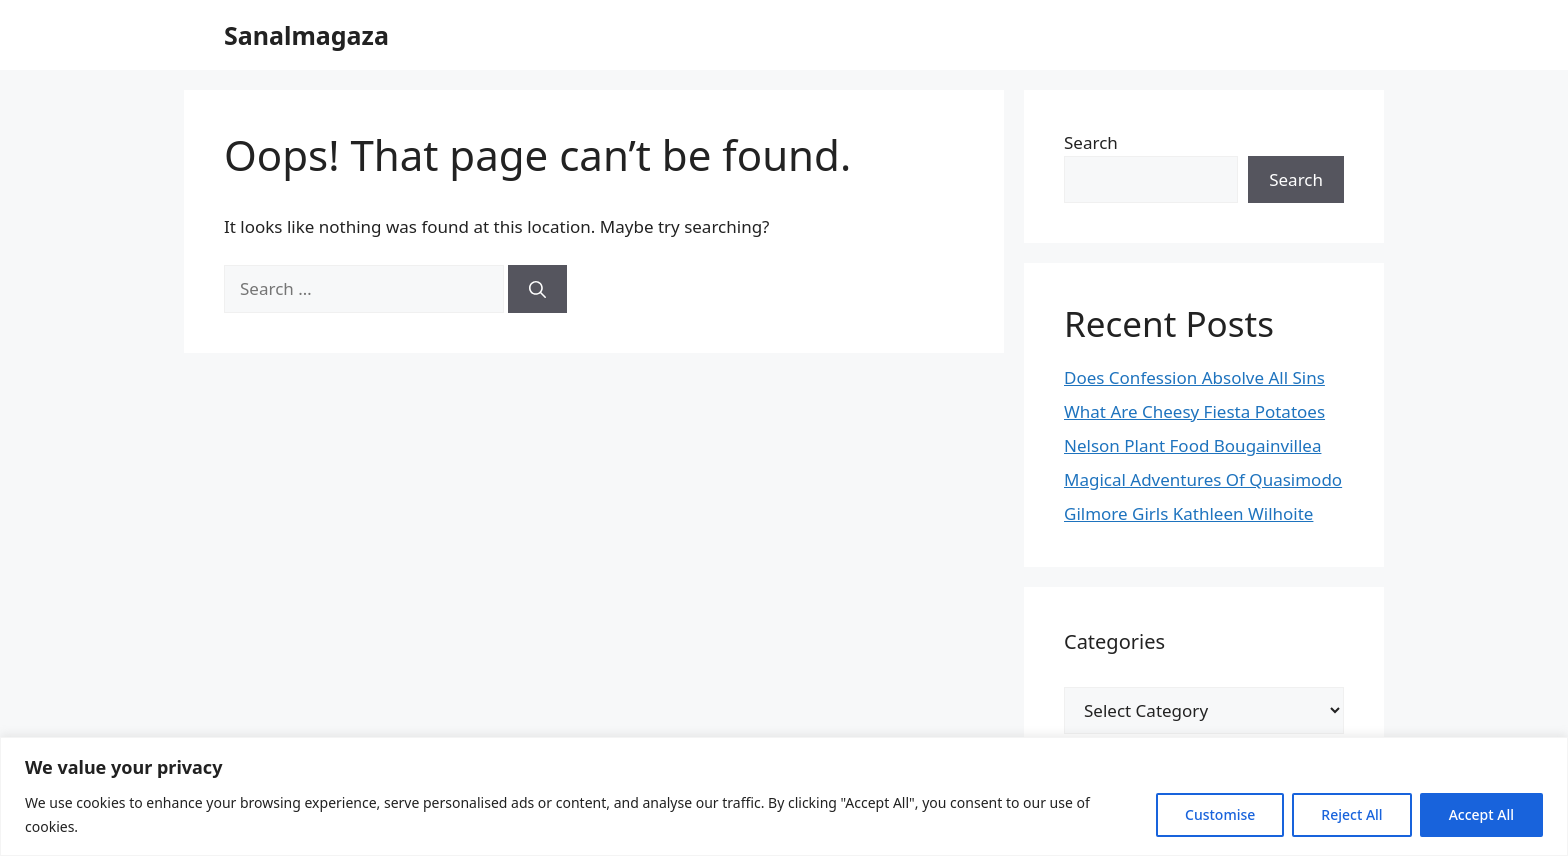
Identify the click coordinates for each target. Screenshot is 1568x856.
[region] (784, 796)
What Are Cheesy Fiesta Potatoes (1194, 411)
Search (1091, 142)
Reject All (1351, 814)
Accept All (1481, 814)
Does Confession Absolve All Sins (1194, 377)
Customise (1220, 814)
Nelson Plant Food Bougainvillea (1192, 445)
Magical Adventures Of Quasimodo (1203, 479)
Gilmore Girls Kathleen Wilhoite (1188, 513)
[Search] (537, 289)
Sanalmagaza (306, 35)
